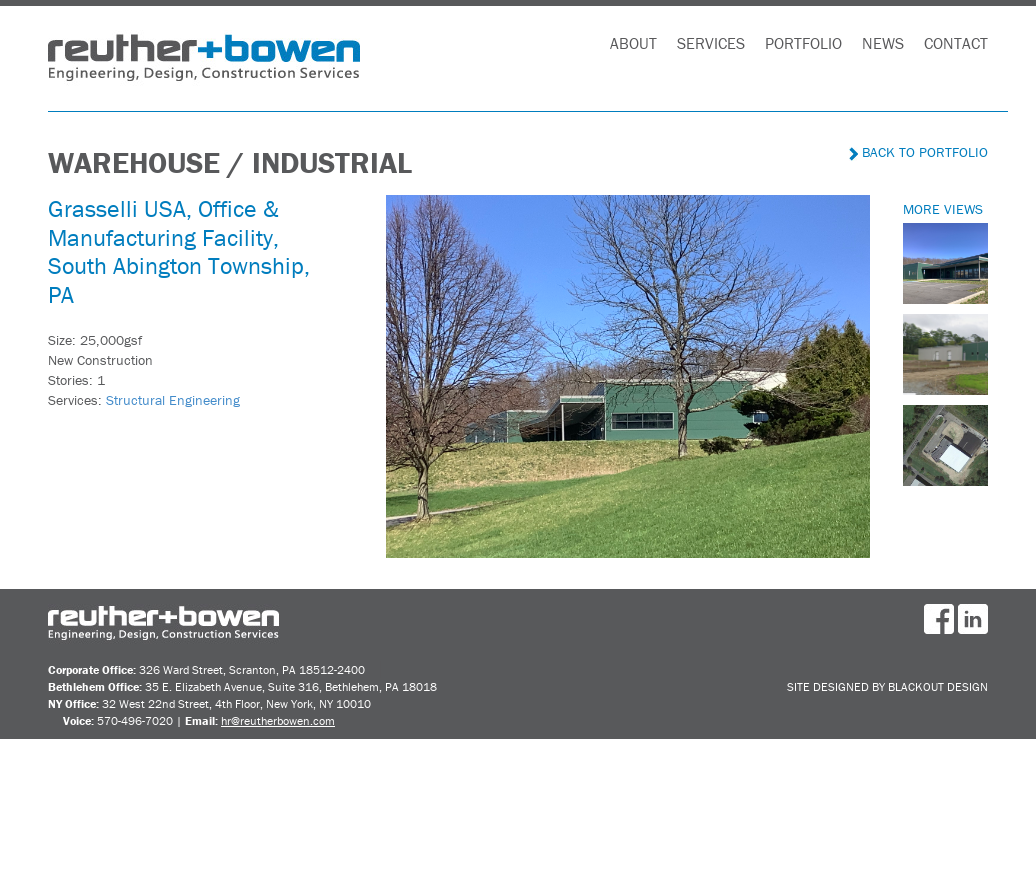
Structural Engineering (173, 400)
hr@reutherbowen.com (278, 720)
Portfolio (803, 43)
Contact (956, 43)
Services (711, 43)
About (633, 43)
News (883, 43)
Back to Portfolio (918, 152)
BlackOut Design (938, 686)
